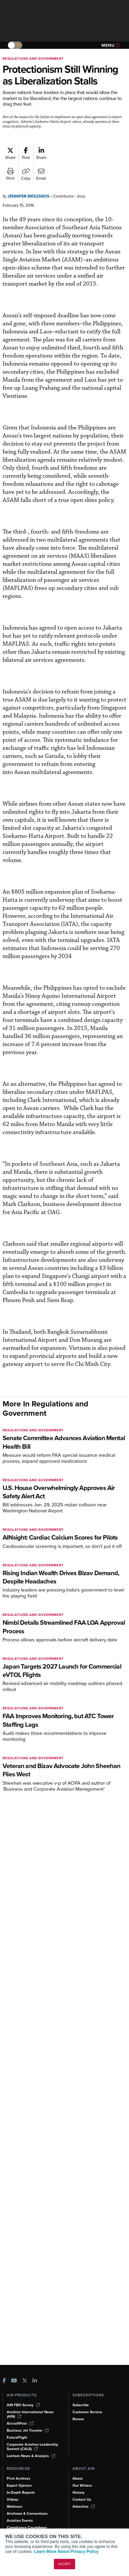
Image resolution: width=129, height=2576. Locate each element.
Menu (111, 45)
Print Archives (18, 2478)
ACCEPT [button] (64, 2564)
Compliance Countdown (27, 2527)
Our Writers (82, 2485)
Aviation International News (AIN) (30, 2414)
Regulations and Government (33, 58)
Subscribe (81, 2405)
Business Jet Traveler (28, 2430)
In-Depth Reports (21, 2492)
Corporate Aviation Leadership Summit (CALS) (32, 2446)
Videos (12, 2499)
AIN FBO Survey (23, 2405)
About (78, 2478)
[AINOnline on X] (24, 2381)
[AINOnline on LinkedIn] (34, 2381)
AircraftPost (20, 2423)
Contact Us (82, 2499)
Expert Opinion (19, 2485)
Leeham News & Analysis (31, 2456)
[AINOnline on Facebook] (4, 2381)
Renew (78, 2419)
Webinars (14, 2506)
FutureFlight (17, 2437)
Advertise (84, 2506)
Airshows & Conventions (27, 2513)
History (78, 2492)
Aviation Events (20, 2520)
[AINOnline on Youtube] (14, 2381)
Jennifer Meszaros (28, 196)
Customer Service (87, 2412)
